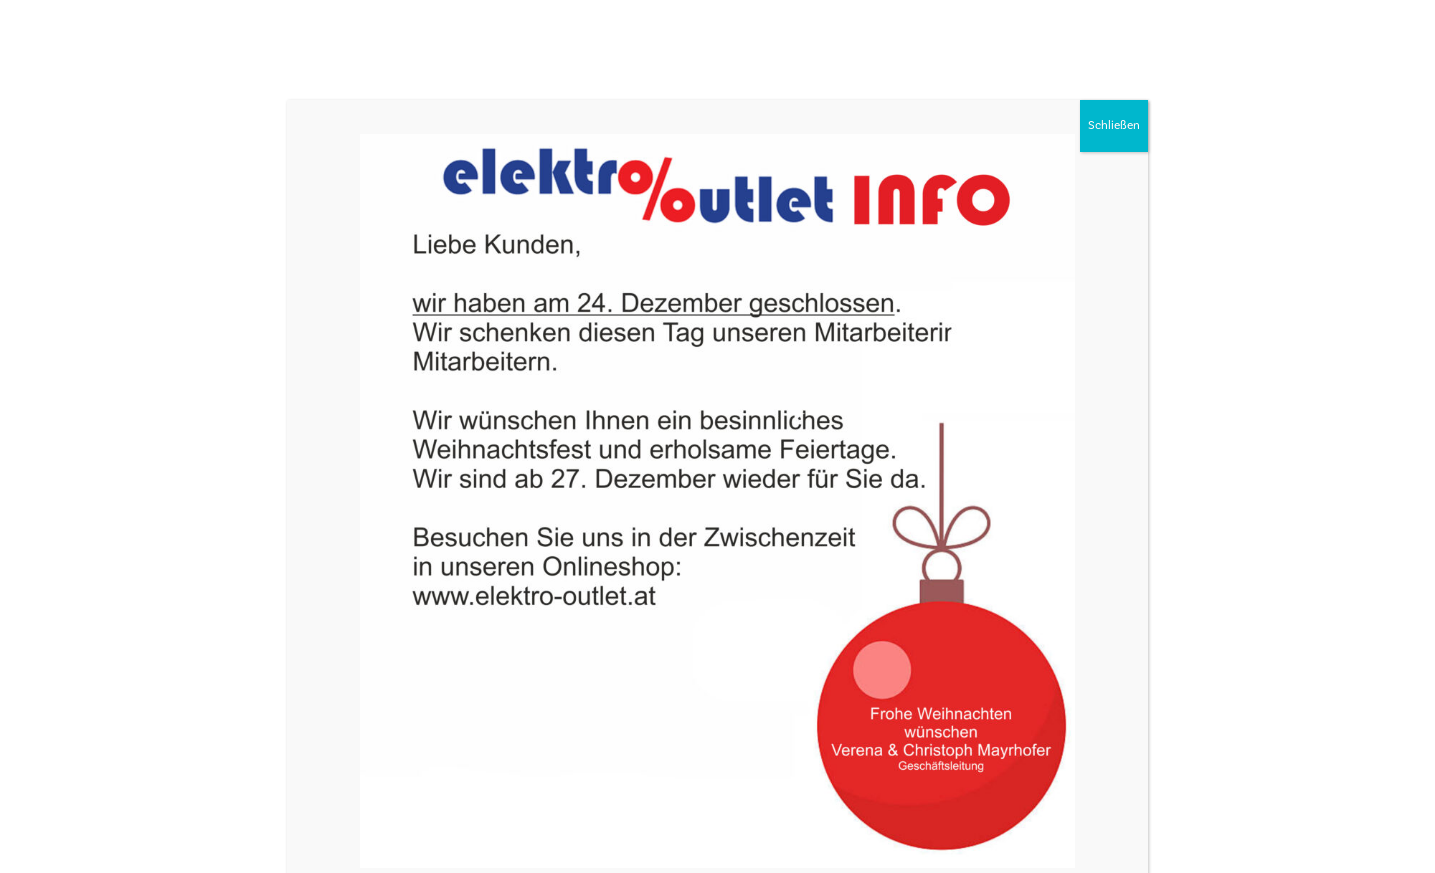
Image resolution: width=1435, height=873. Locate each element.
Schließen (1114, 125)
